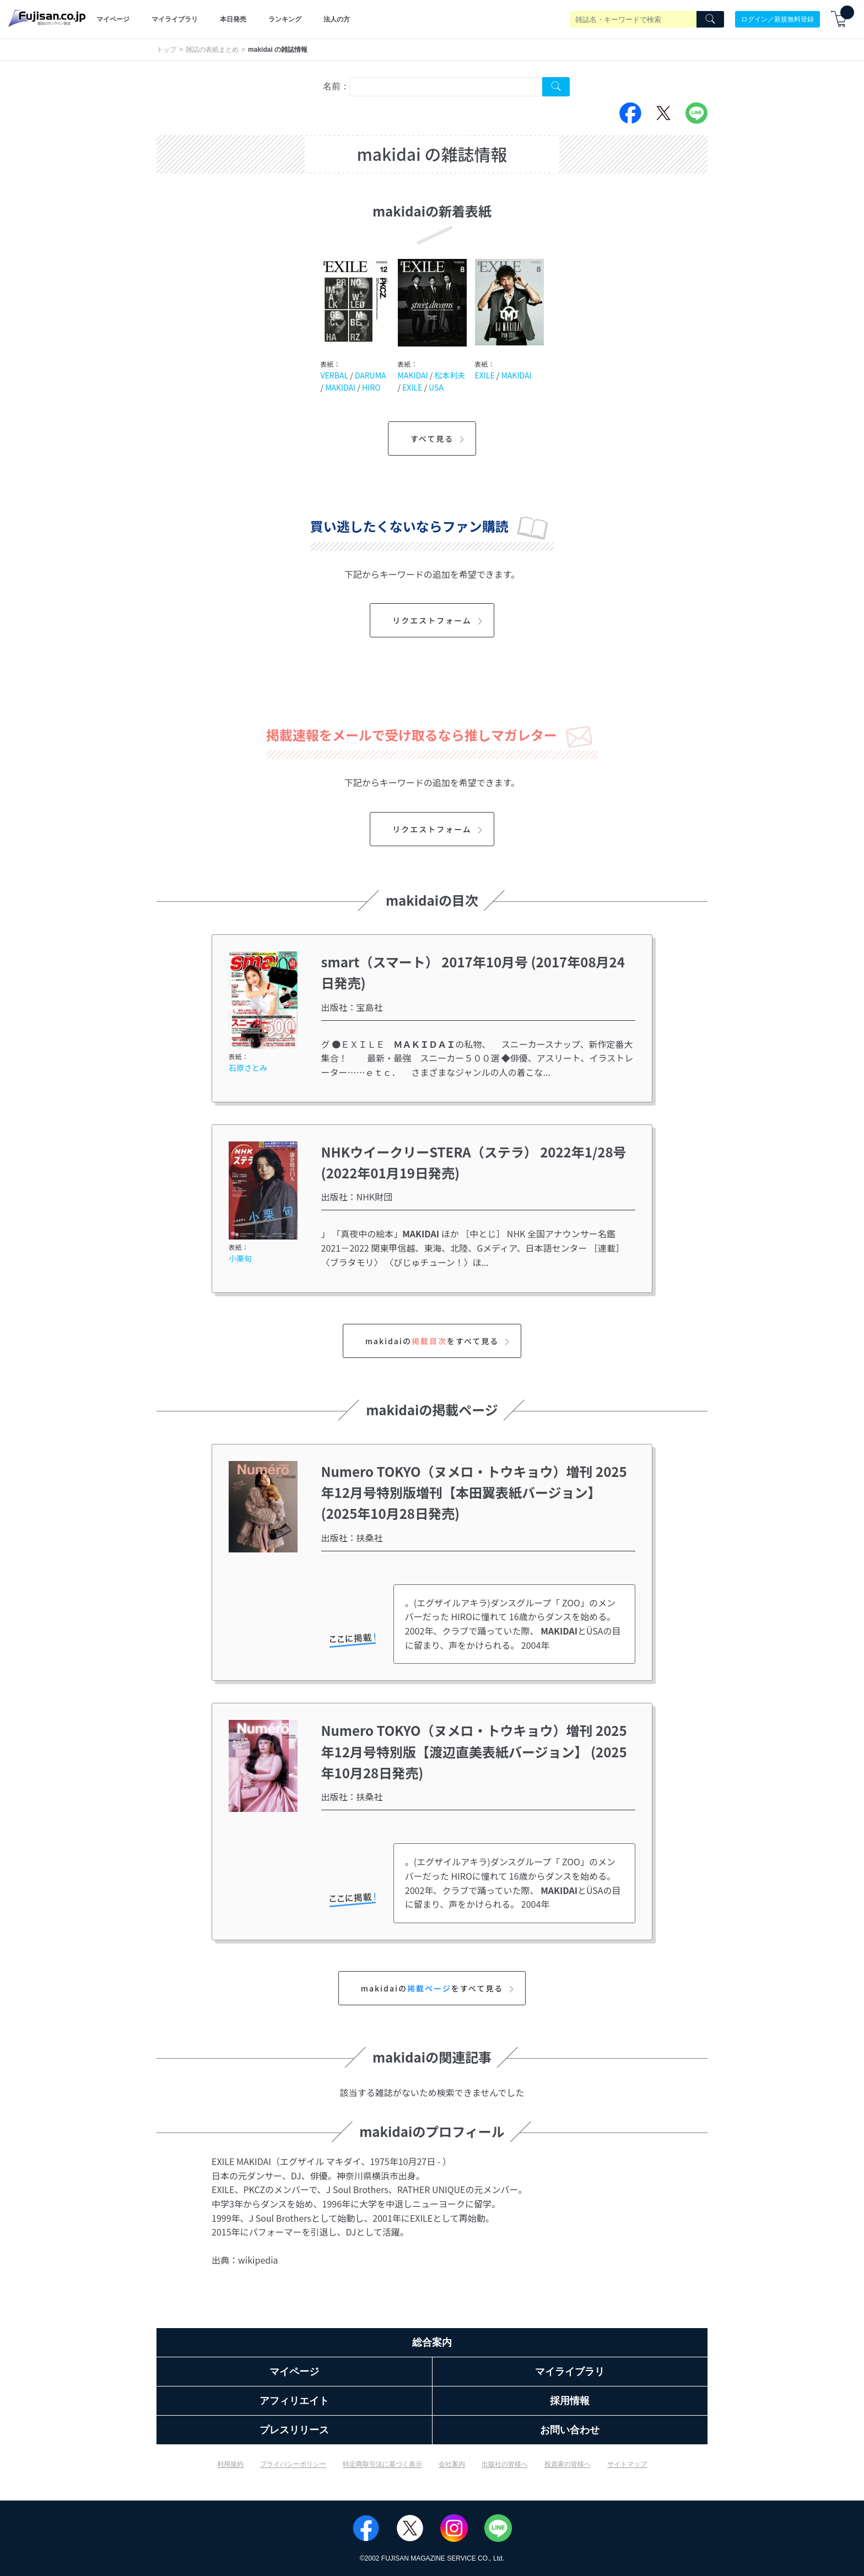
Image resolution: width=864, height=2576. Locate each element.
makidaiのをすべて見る (439, 1340)
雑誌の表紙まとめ (212, 49)
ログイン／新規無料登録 (777, 19)
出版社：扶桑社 (352, 1537)
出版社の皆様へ (505, 2464)
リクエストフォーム (438, 620)
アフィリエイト (294, 2400)
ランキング (284, 19)
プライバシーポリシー (293, 2464)
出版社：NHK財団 (357, 1196)
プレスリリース (294, 2430)
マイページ (112, 19)
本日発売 (233, 19)
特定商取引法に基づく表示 (382, 2464)
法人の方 (336, 19)
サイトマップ (627, 2464)
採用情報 (570, 2400)
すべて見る (439, 438)
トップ (166, 49)
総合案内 (432, 2342)
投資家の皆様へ (567, 2464)
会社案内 (452, 2464)
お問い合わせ (570, 2430)
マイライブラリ (175, 19)
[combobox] (445, 86)
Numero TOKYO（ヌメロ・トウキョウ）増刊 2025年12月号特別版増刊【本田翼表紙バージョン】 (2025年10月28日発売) (474, 1492)
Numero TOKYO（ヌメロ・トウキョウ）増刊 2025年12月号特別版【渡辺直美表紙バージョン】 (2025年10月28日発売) (474, 1751)
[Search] (710, 19)
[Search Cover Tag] (556, 86)
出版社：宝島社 (352, 1007)
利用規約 (230, 2464)
